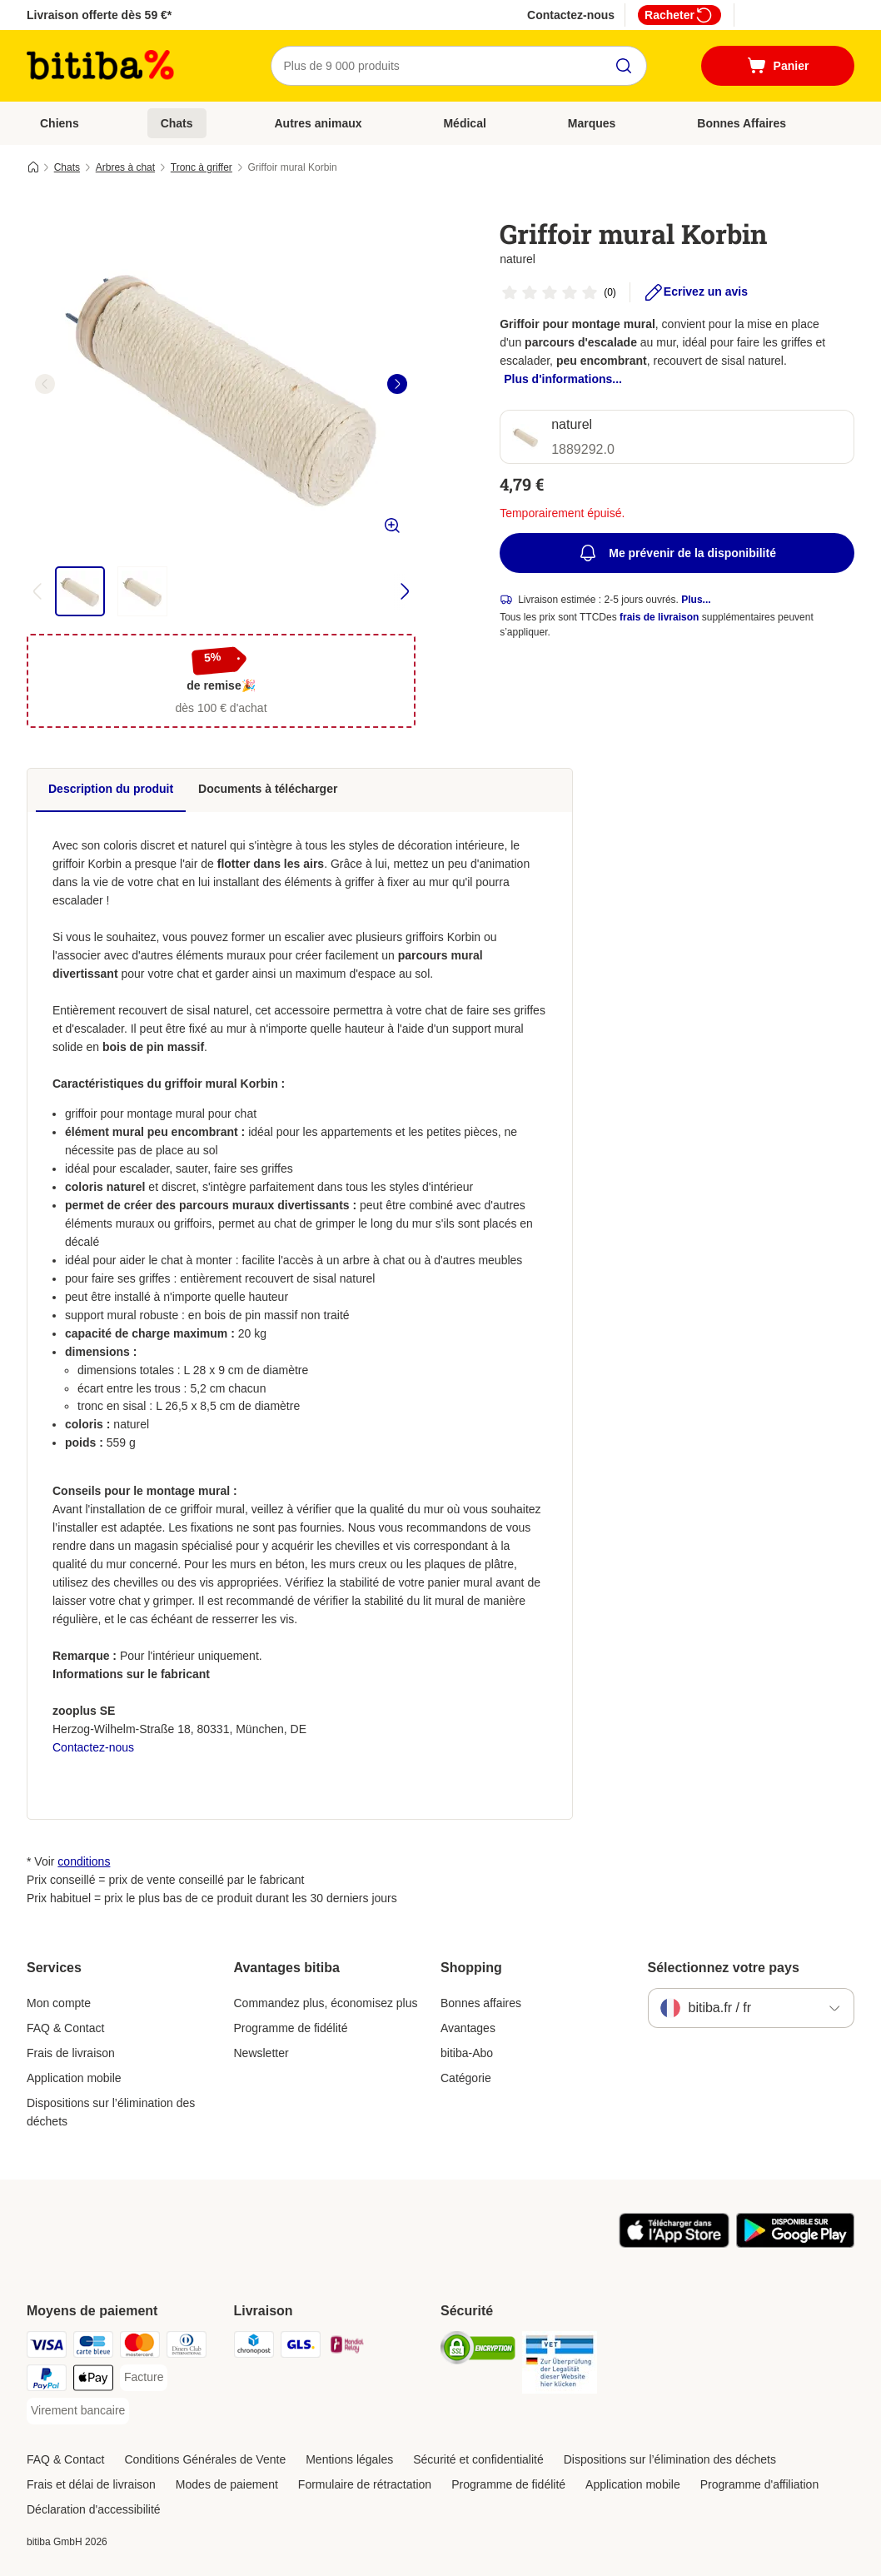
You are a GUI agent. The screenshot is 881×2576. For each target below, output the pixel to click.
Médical (464, 123)
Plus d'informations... (563, 379)
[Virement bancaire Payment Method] (78, 2411)
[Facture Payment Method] (143, 2378)
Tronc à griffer (201, 167)
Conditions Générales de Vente (205, 2459)
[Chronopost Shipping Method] (254, 2347)
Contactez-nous (571, 15)
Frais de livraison (71, 2053)
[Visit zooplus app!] (674, 2243)
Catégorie (465, 2078)
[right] (397, 384)
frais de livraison (659, 617)
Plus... (695, 599)
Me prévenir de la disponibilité (677, 553)
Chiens (59, 123)
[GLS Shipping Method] (301, 2347)
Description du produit (110, 788)
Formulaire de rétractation (364, 2484)
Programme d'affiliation (759, 2484)
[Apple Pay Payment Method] (93, 2380)
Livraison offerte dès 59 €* (99, 15)
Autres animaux (317, 123)
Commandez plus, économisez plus (326, 2003)
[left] (45, 384)
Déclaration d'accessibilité (94, 2509)
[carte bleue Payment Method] (93, 2347)
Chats (177, 123)
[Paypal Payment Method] (47, 2380)
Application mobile (74, 2078)
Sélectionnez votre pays (723, 1968)
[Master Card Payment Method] (140, 2347)
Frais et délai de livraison (91, 2484)
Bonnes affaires (480, 2003)
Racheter (679, 15)
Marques (592, 123)
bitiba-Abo (466, 2053)
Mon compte (59, 2003)
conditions (83, 1861)
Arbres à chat (125, 167)
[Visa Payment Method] (47, 2347)
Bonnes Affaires (741, 123)
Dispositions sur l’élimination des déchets (111, 2112)
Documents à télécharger (267, 788)
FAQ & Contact (65, 2028)
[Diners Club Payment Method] (187, 2347)
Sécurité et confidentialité (478, 2459)
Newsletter (261, 2053)
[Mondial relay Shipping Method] (347, 2347)
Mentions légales (349, 2459)
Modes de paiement (227, 2484)
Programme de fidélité (291, 2028)
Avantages (467, 2028)
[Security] (477, 2350)
